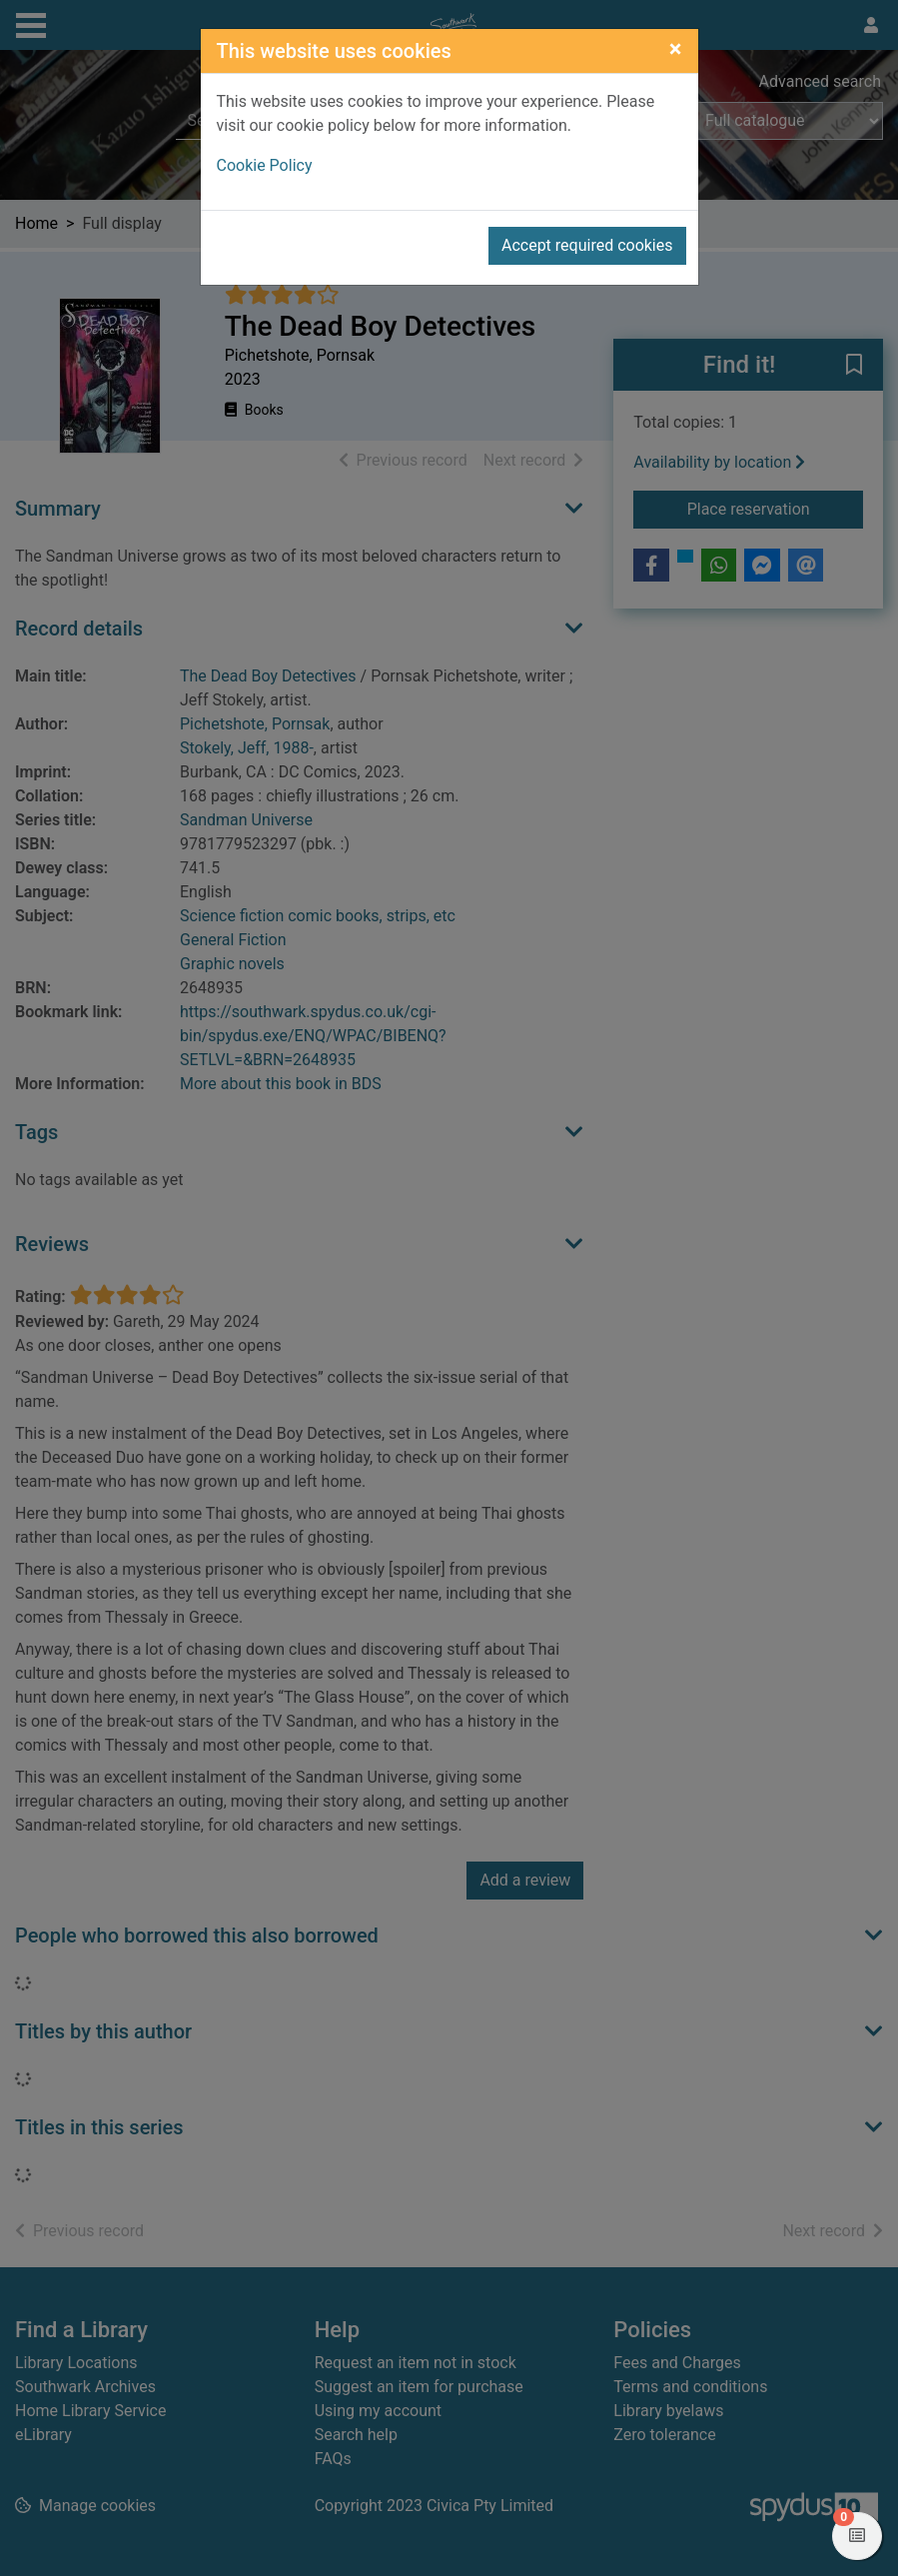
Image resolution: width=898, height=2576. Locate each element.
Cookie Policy (265, 165)
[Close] (675, 49)
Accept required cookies (587, 245)
